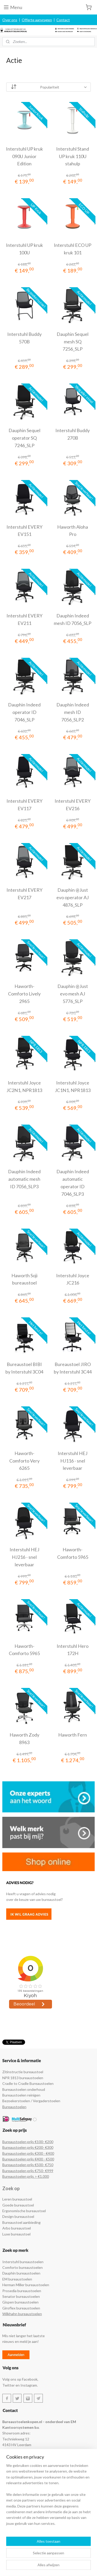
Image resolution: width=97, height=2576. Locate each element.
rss (71, 2558)
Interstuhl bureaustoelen (22, 2262)
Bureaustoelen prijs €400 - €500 (28, 2159)
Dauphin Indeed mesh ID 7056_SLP (72, 619)
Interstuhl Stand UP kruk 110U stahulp (72, 156)
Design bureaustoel (18, 2216)
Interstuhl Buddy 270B (72, 434)
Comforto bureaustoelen (22, 2267)
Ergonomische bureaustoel (24, 2211)
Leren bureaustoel (17, 2199)
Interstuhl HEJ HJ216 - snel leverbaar (24, 1557)
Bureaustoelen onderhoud (23, 2089)
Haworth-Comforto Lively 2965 (24, 993)
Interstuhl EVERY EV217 (24, 893)
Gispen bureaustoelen (20, 2302)
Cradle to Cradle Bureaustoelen (28, 2083)
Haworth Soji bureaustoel (24, 1279)
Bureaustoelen (14, 2107)
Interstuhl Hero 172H (72, 1649)
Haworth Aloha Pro (72, 530)
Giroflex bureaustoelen (21, 2308)
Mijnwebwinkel (64, 2566)
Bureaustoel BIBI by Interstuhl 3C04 (24, 1368)
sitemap (62, 2558)
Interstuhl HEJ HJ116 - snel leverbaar (72, 1460)
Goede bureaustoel (18, 2205)
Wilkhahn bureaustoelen (22, 2314)
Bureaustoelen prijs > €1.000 (25, 2176)
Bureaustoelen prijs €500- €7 (25, 2164)
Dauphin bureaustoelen (21, 2273)
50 (51, 2164)
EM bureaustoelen (17, 2279)
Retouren (10, 2468)
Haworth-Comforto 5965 (72, 1553)
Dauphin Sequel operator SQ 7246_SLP (24, 437)
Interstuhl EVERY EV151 (24, 530)
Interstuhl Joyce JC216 (72, 1279)
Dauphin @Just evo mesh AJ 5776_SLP (72, 993)
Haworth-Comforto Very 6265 (24, 1460)
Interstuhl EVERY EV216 (73, 804)
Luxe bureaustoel (16, 2234)
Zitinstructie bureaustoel (22, 2072)
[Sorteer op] (48, 87)
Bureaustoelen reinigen (21, 2095)
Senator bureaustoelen (21, 2296)
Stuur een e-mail (15, 2519)
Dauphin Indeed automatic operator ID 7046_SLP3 (72, 1183)
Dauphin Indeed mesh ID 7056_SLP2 (72, 712)
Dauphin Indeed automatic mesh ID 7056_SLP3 (24, 1179)
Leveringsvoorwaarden (20, 2473)
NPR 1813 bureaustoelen (22, 2078)
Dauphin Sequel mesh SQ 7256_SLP (72, 341)
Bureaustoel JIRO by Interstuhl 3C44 (73, 1368)
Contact (63, 20)
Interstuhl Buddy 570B (24, 337)
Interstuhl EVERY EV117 (24, 804)
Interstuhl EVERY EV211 (24, 619)
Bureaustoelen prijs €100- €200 (27, 2141)
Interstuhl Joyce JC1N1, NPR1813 (73, 1086)
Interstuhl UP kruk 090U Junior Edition (24, 156)
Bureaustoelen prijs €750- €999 (27, 2170)
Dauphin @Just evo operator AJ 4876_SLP (72, 897)
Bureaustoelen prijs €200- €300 (27, 2147)
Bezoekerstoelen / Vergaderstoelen (31, 2101)
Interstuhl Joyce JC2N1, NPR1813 (24, 1086)
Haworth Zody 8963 (24, 1738)
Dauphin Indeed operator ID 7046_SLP (24, 712)
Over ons (9, 20)
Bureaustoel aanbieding (21, 2222)
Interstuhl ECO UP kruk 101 (72, 248)
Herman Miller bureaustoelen (25, 2285)
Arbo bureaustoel (16, 2228)
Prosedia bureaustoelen (21, 2291)
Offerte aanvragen (37, 20)
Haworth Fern (72, 1735)
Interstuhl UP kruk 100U (24, 248)
